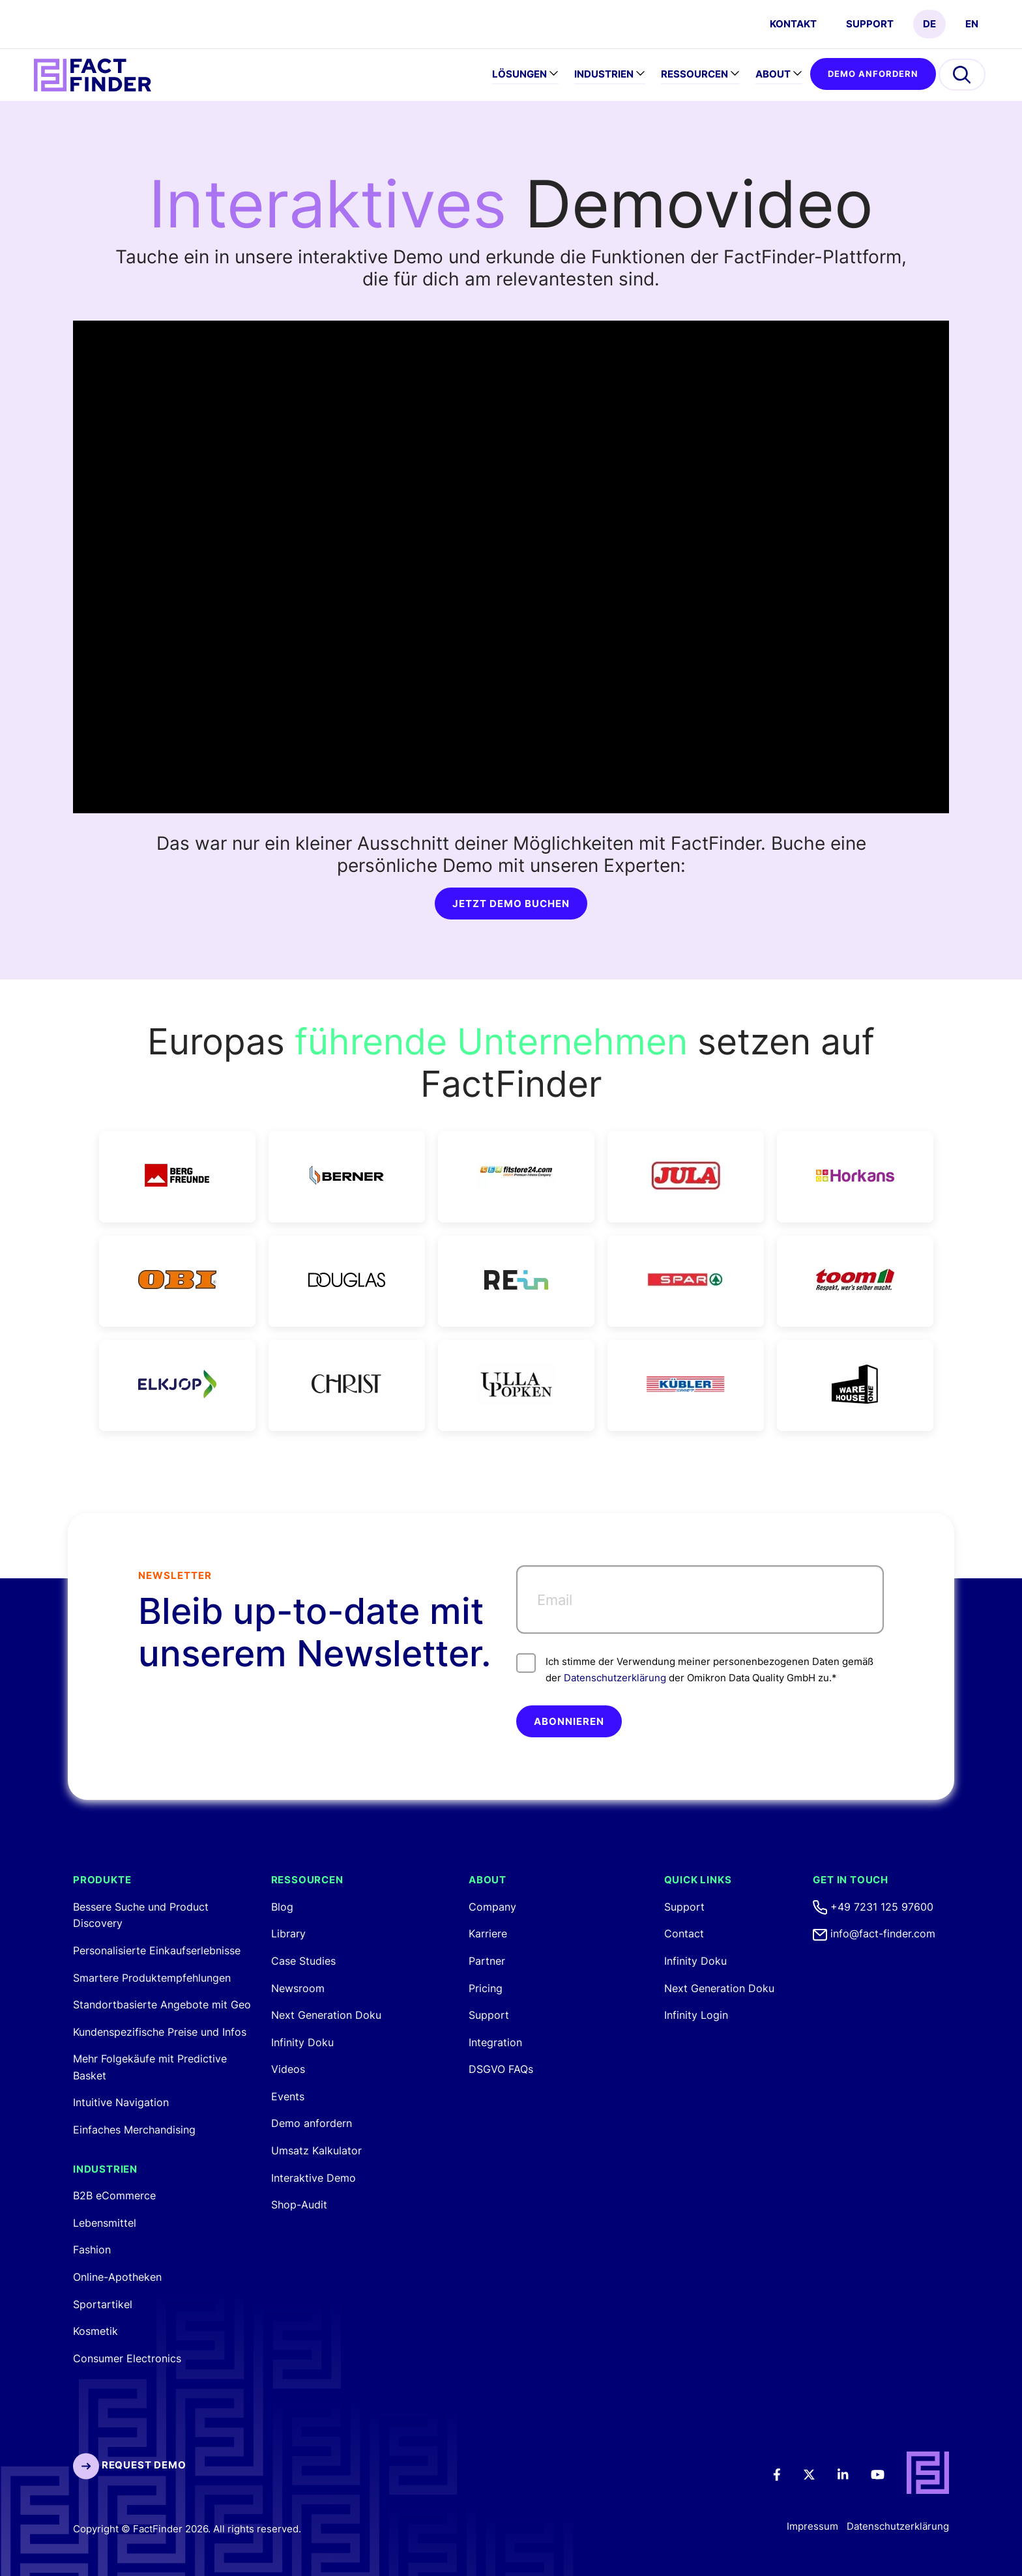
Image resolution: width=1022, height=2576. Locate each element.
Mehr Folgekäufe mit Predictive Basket (150, 2067)
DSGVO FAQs (501, 2069)
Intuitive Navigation (121, 2102)
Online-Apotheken (117, 2276)
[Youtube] (886, 2473)
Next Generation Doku (326, 2014)
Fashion (92, 2249)
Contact (684, 1933)
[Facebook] (785, 2473)
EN (971, 24)
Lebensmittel (104, 2222)
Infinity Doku (302, 2042)
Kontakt (793, 24)
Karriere (488, 1933)
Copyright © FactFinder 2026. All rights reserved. (187, 2529)
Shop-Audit (299, 2204)
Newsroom (298, 1988)
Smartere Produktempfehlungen (152, 1977)
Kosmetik (95, 2330)
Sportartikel (102, 2304)
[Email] (700, 1599)
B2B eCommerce (114, 2195)
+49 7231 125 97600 (873, 1906)
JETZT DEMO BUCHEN (511, 903)
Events (287, 2096)
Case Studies (303, 1960)
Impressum (812, 2526)
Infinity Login (696, 2014)
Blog (282, 1906)
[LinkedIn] (852, 2473)
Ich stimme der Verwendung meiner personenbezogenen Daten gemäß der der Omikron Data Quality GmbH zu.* (694, 1668)
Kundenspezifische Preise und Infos (159, 2031)
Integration (495, 2042)
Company (492, 1906)
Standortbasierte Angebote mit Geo (162, 2004)
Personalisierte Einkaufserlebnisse (157, 1950)
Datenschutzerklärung (615, 1678)
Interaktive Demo (313, 2177)
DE (929, 24)
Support (870, 24)
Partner (487, 1960)
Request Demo (129, 2465)
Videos (288, 2069)
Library (288, 1933)
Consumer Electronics (127, 2358)
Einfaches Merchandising (134, 2129)
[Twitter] (818, 2473)
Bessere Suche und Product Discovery (141, 1915)
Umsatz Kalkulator (316, 2150)
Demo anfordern (873, 73)
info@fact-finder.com (874, 1933)
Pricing (486, 1988)
